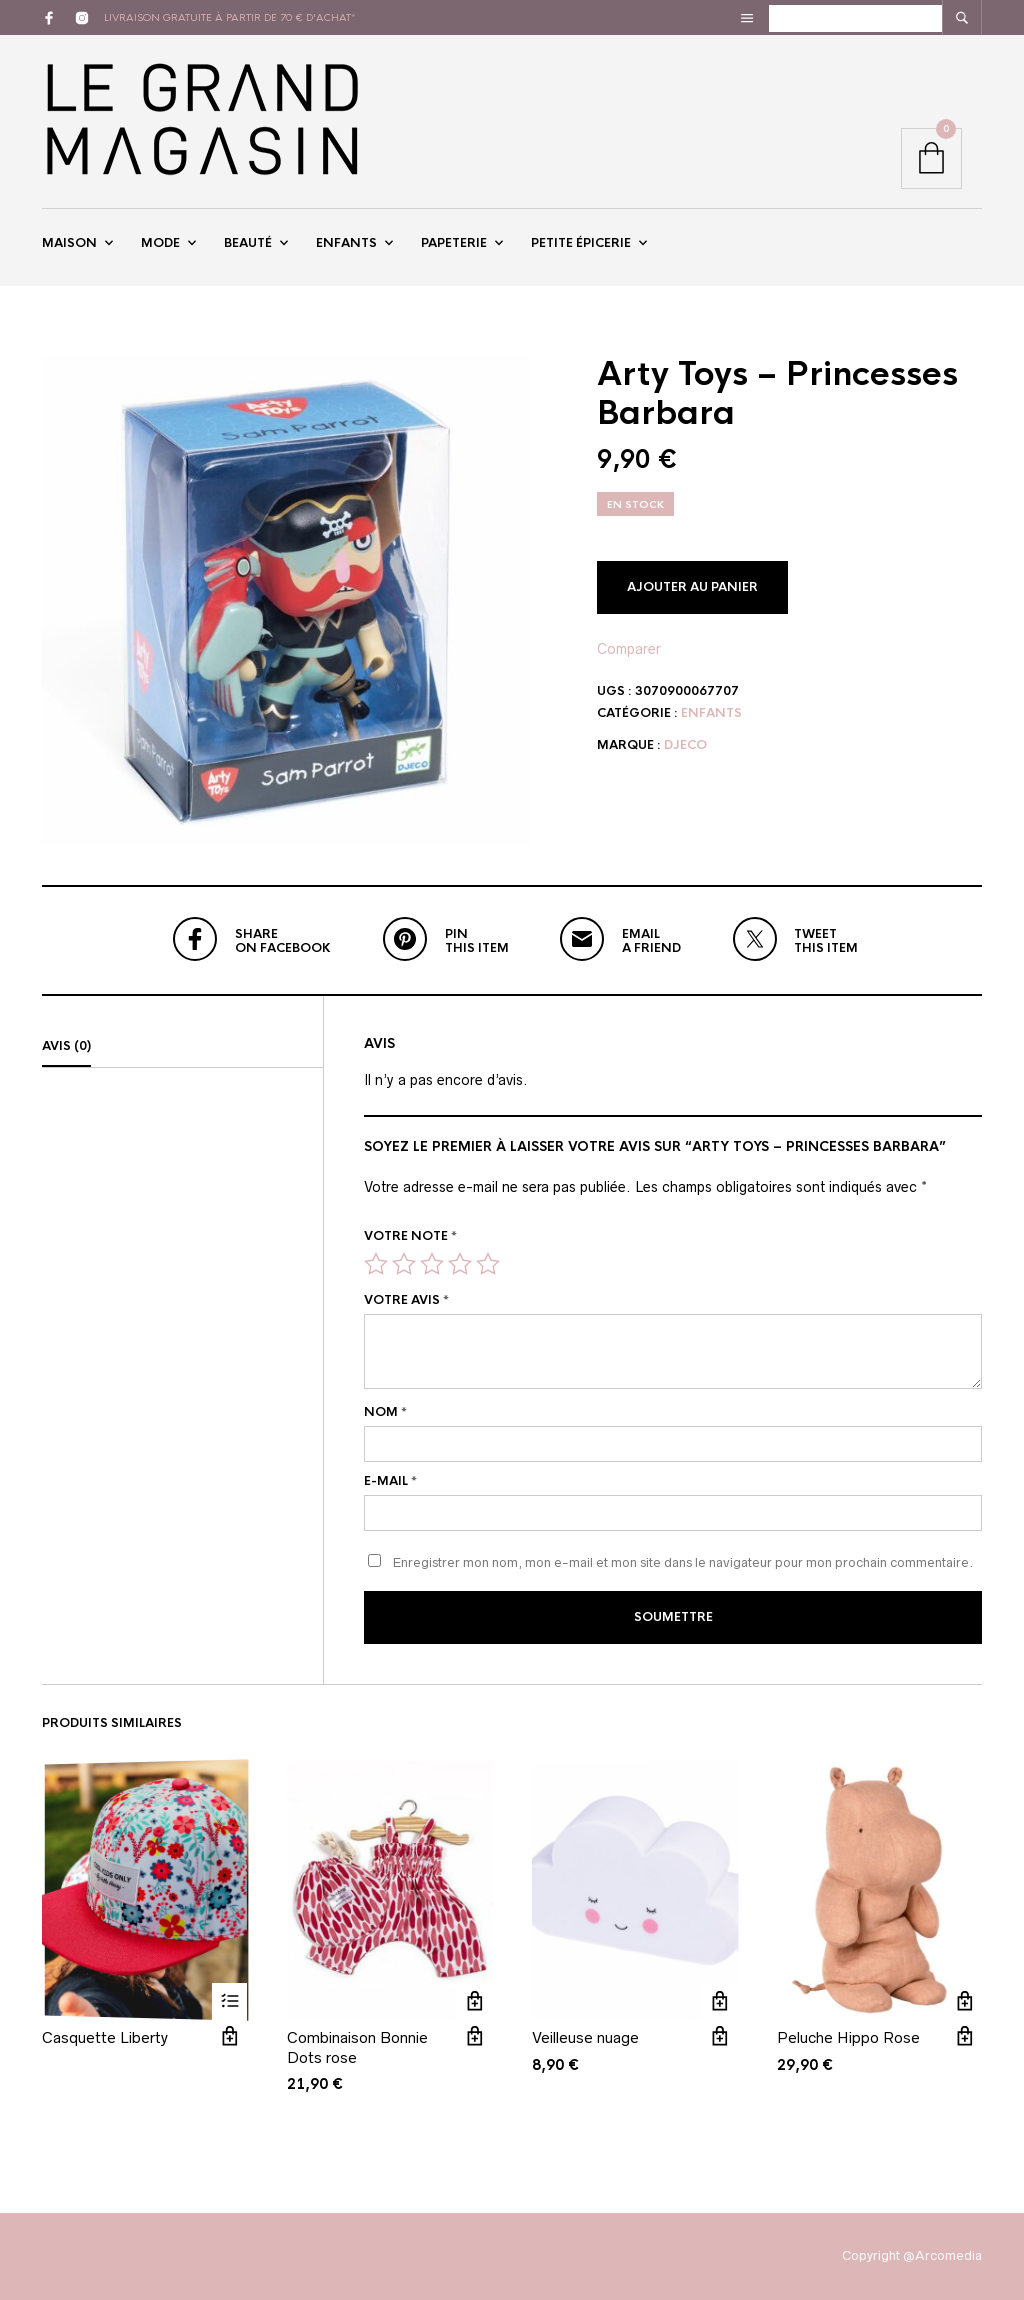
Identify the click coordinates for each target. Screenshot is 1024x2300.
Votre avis (406, 1300)
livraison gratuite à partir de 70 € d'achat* (230, 17)
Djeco (685, 745)
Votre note (410, 1236)
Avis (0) (66, 1046)
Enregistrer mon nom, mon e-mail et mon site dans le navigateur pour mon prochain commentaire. (683, 1562)
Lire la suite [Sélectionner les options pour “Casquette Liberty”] (229, 2000)
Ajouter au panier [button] (474, 2000)
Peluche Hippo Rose (848, 2037)
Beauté (248, 243)
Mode (160, 243)
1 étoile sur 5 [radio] (376, 1264)
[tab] (182, 1047)
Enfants (346, 243)
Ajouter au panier (692, 587)
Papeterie (454, 243)
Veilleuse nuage (585, 2037)
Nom (385, 1412)
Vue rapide (229, 2035)
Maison (69, 243)
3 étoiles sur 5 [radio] (432, 1264)
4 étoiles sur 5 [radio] (460, 1264)
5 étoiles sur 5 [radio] (488, 1264)
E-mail (390, 1481)
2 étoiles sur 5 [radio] (404, 1264)
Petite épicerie (581, 243)
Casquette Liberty (105, 2037)
